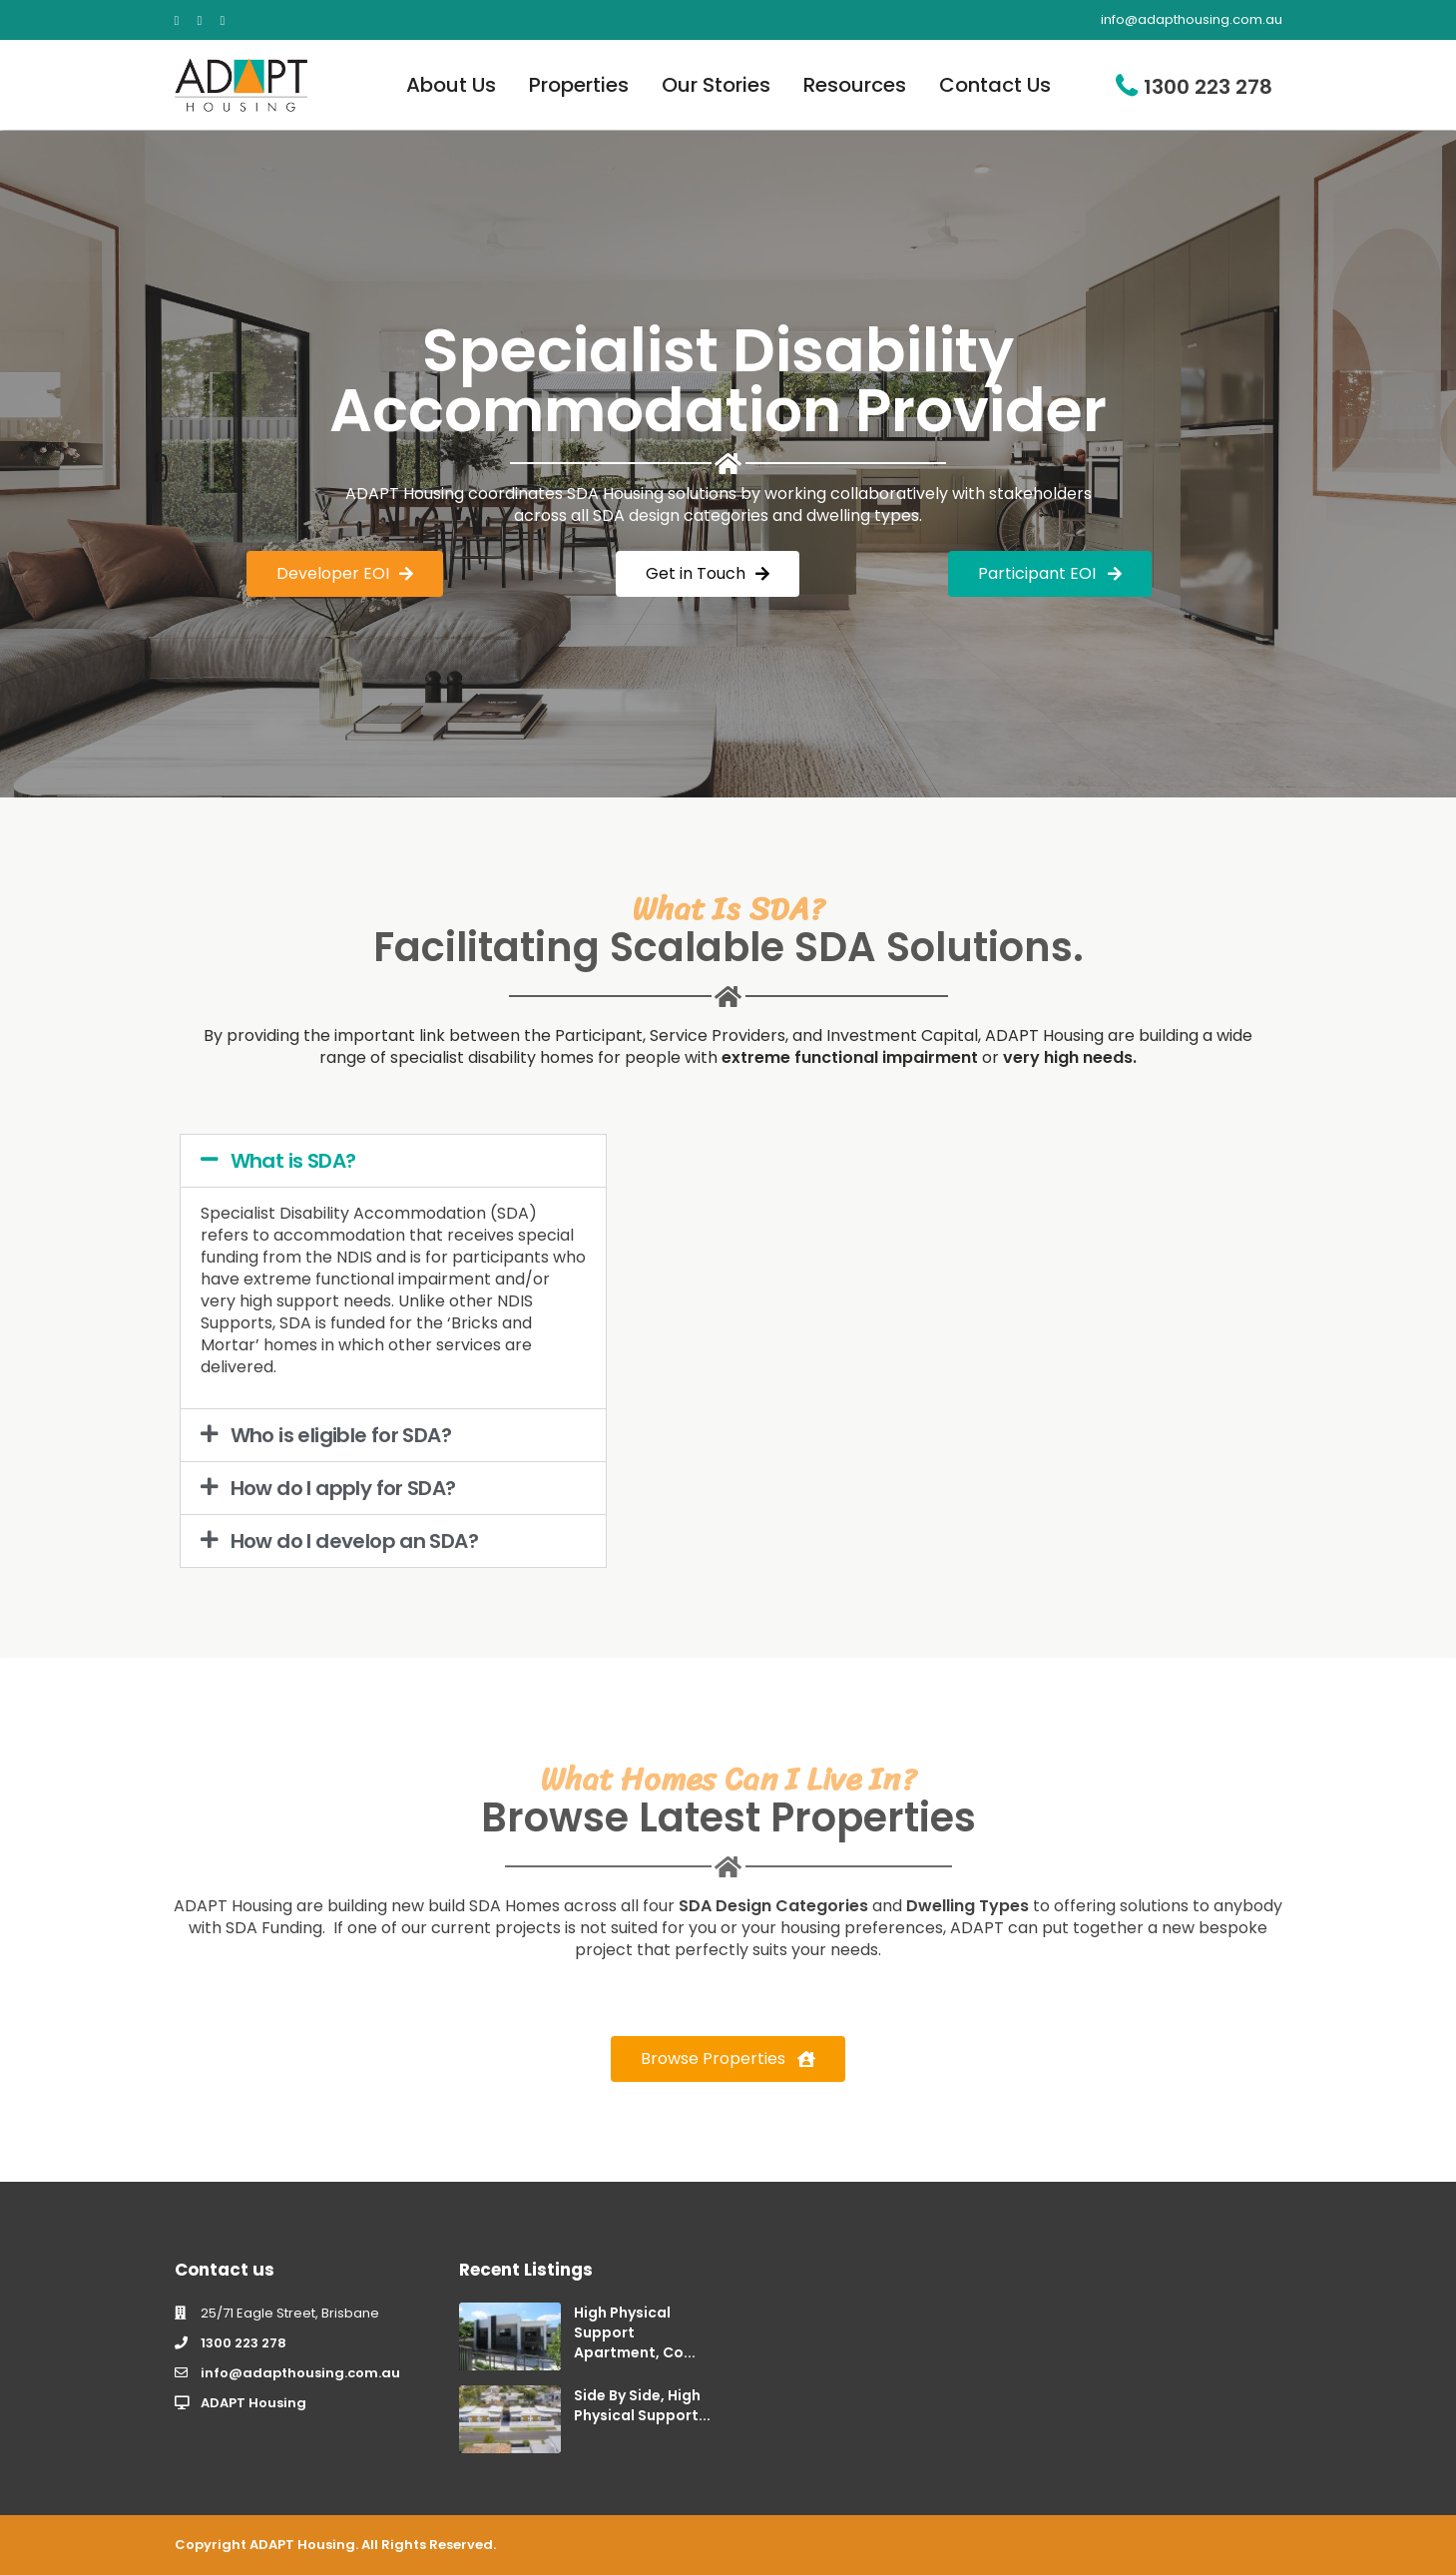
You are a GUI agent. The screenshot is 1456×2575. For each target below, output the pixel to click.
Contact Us (995, 85)
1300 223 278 (1208, 87)
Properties (579, 85)
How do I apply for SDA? (343, 1488)
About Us (451, 85)
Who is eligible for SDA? (341, 1435)
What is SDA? (293, 1161)
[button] (393, 1161)
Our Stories (716, 85)
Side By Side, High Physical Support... (642, 2405)
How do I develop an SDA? (355, 1541)
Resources (854, 85)
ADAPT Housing (253, 2402)
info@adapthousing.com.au (300, 2372)
